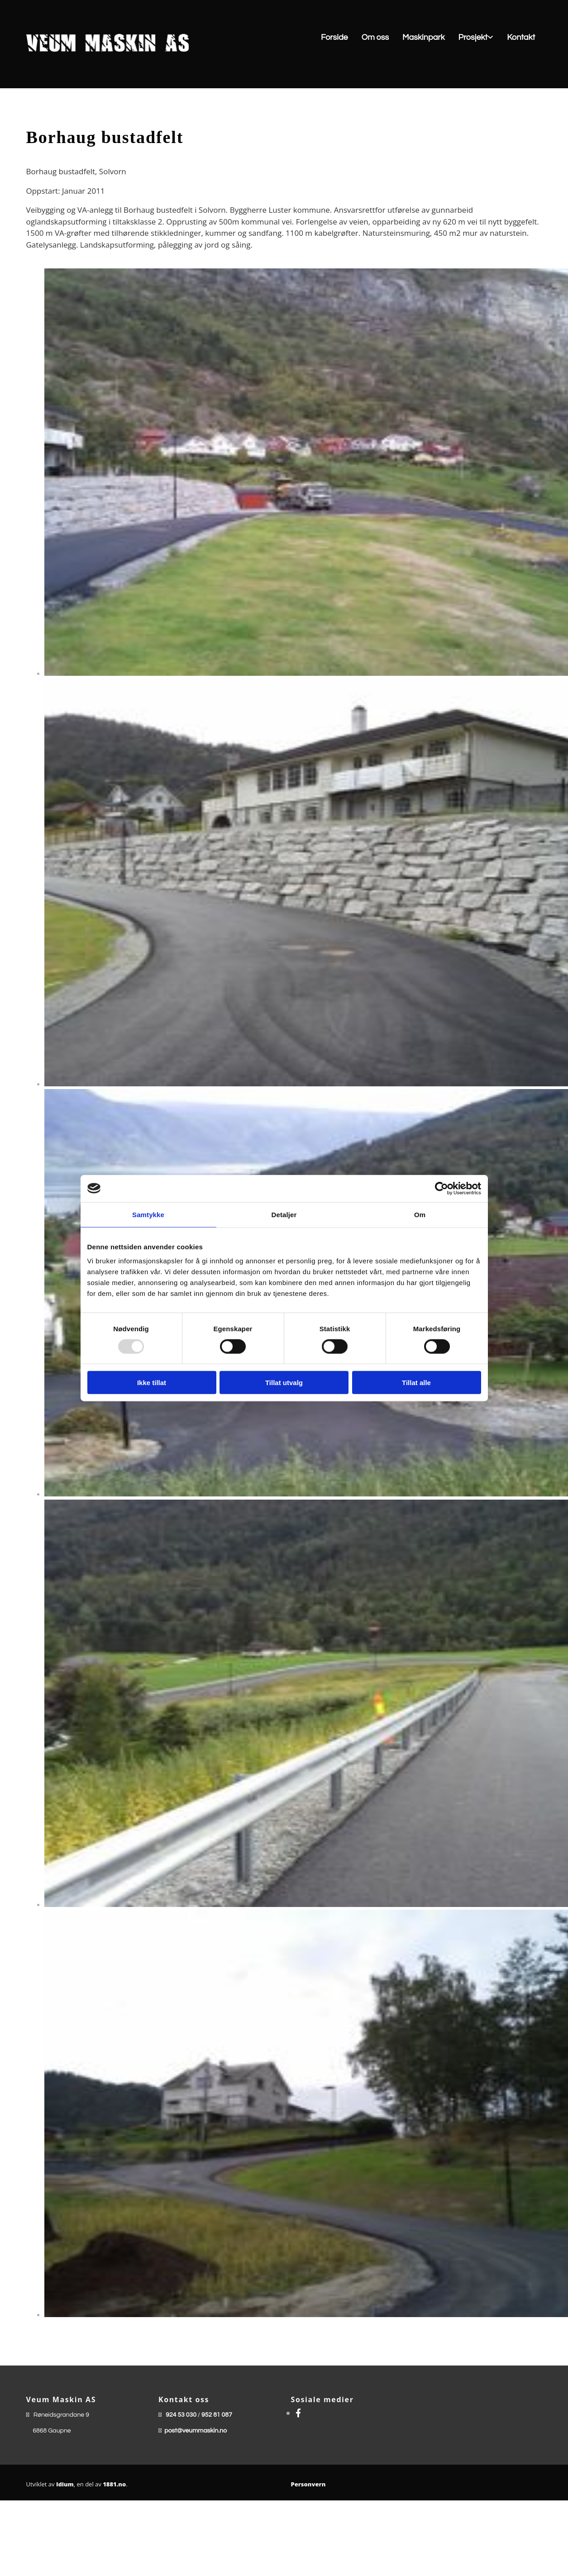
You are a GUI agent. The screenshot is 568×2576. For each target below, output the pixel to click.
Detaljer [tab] (284, 1214)
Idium (65, 2484)
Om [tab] (419, 1214)
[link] (476, 37)
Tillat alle (416, 1382)
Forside (334, 37)
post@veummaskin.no (195, 2431)
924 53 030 (181, 2415)
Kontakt (521, 37)
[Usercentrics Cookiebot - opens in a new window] (441, 1188)
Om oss (375, 37)
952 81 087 (216, 2415)
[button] (372, 37)
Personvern (308, 2484)
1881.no (114, 2484)
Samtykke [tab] (148, 1214)
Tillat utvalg (284, 1382)
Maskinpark (423, 37)
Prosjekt (473, 37)
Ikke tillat (151, 1382)
